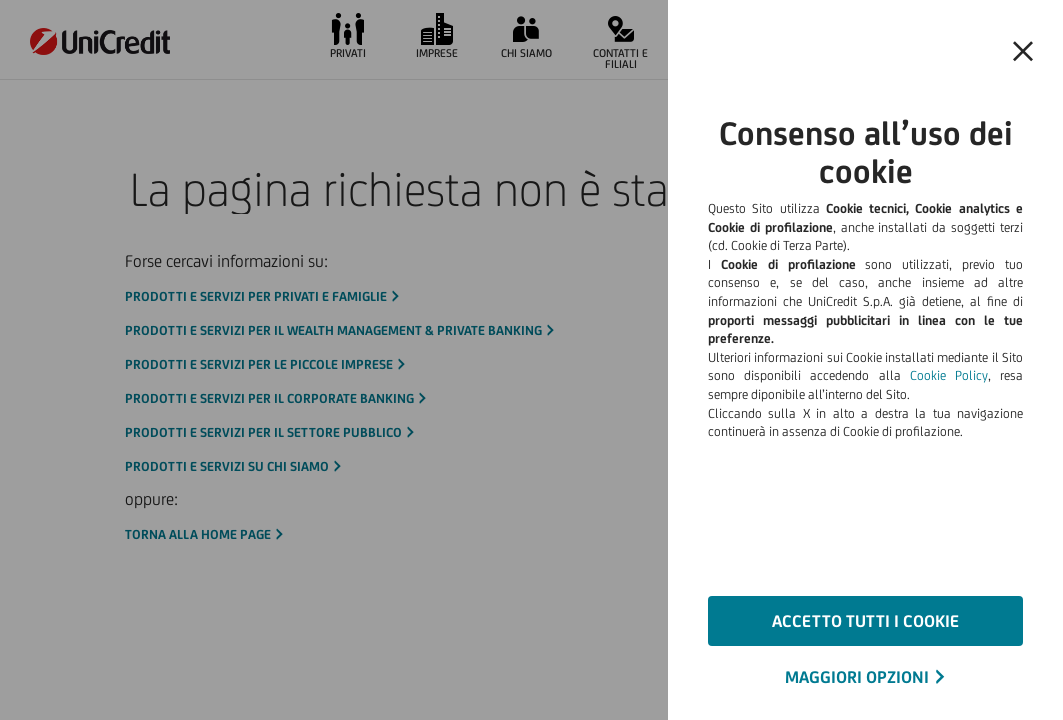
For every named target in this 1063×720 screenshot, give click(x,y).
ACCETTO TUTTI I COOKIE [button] (865, 621)
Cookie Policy (949, 375)
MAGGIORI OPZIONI (857, 677)
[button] (1023, 52)
